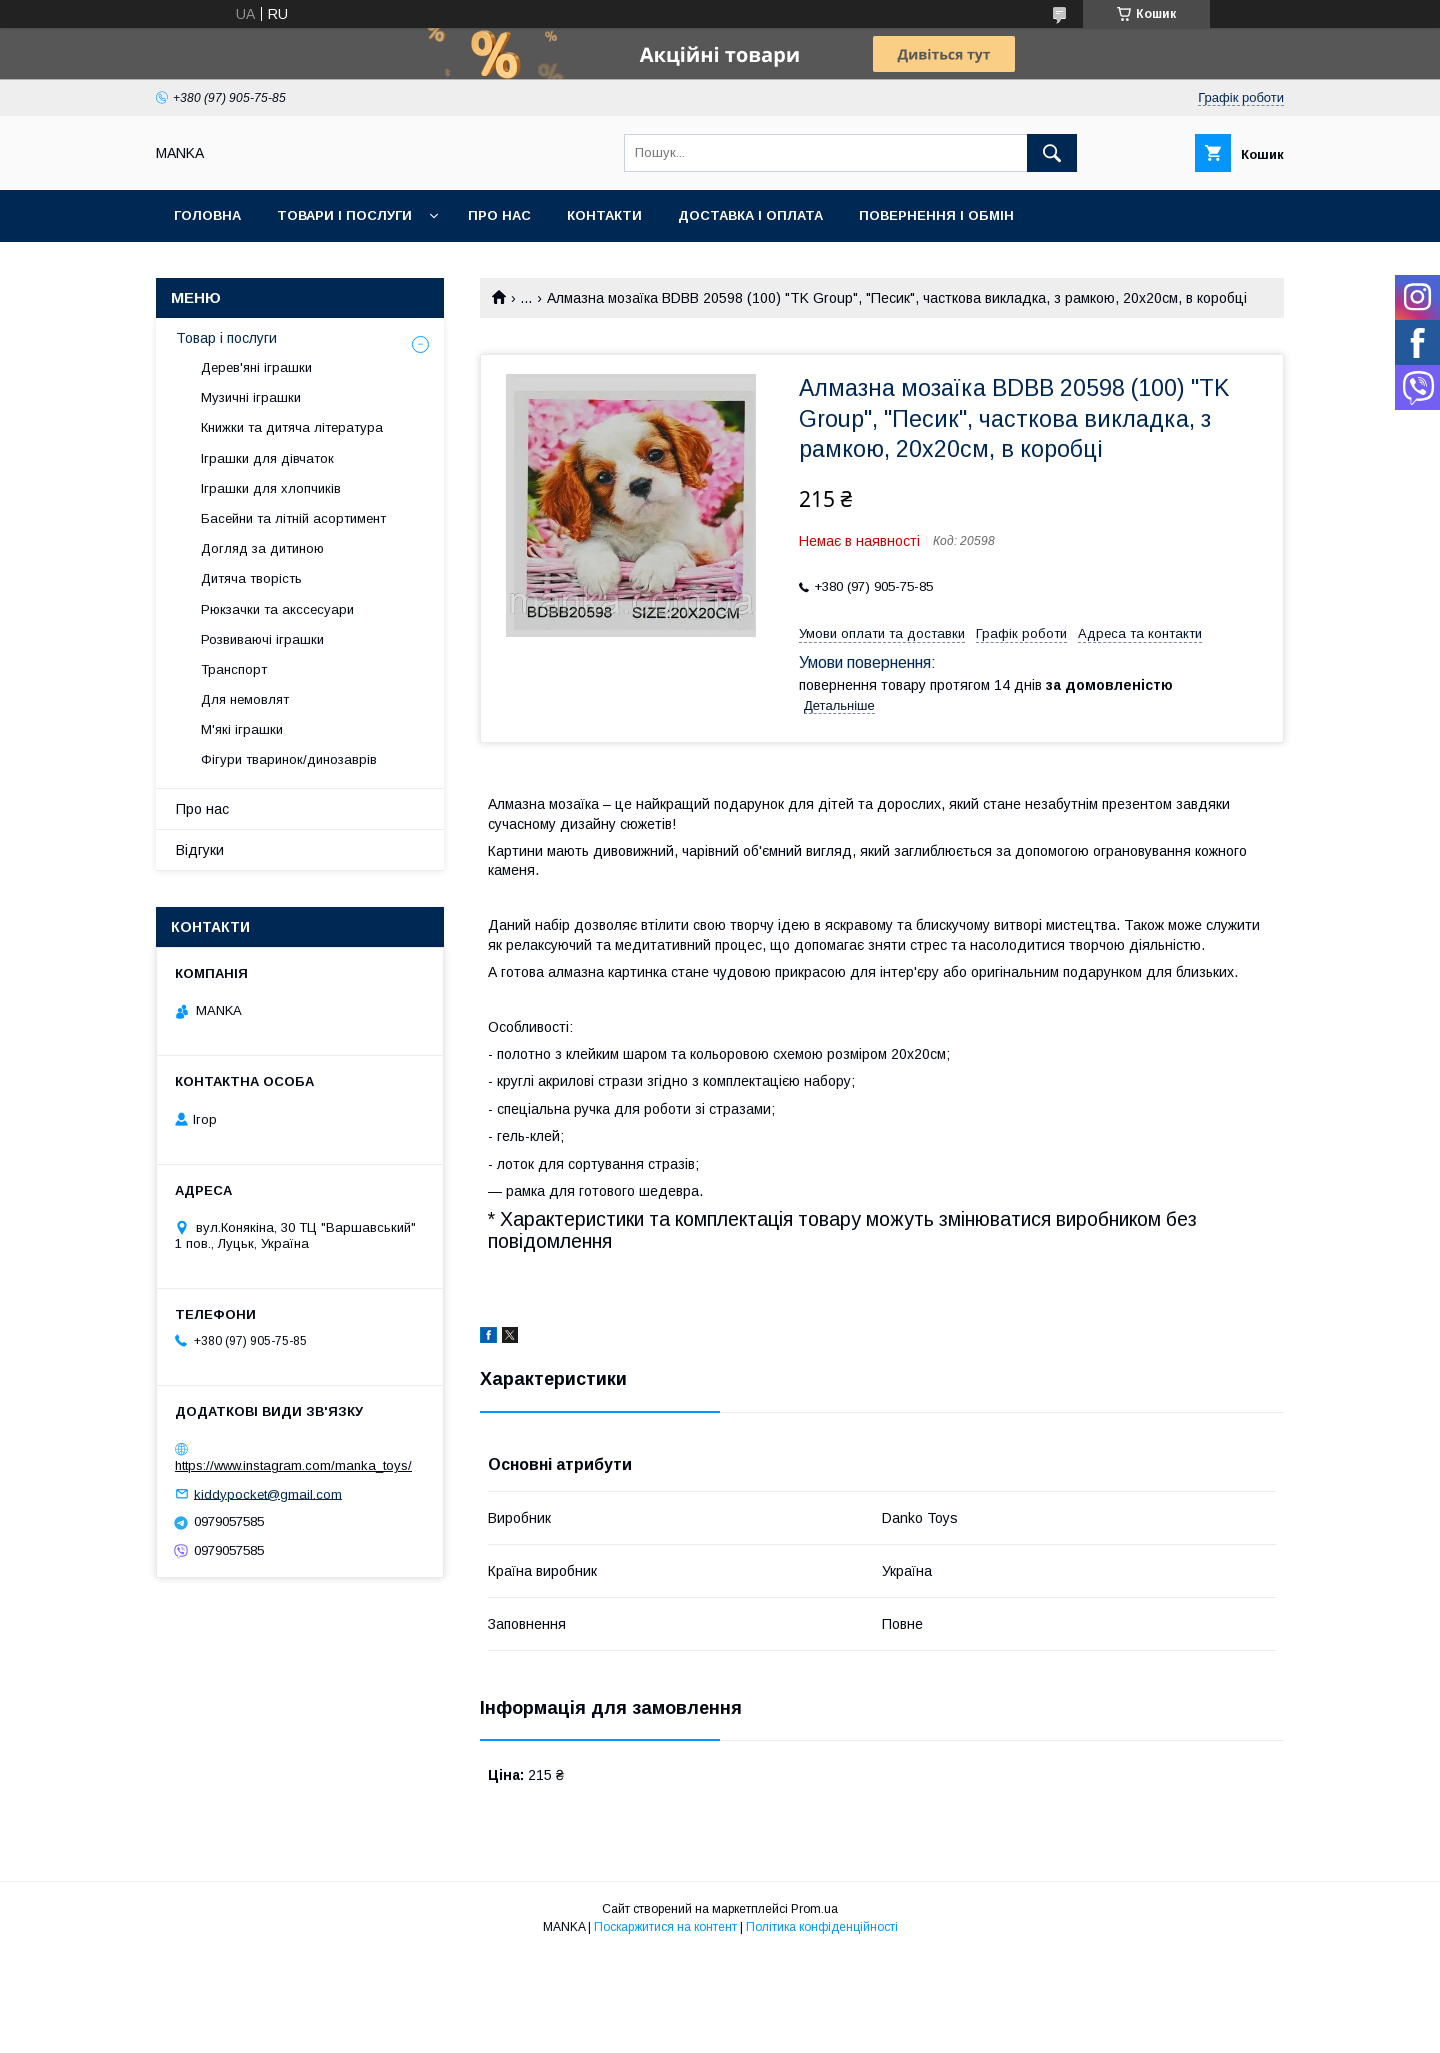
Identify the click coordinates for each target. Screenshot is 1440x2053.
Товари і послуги (344, 215)
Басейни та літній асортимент (293, 518)
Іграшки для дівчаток (267, 458)
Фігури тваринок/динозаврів (289, 759)
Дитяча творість (251, 578)
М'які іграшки (242, 729)
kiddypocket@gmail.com (268, 1493)
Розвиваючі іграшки (262, 639)
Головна (207, 215)
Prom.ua (814, 1909)
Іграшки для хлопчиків (271, 488)
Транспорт (234, 669)
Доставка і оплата (750, 215)
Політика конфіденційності (822, 1927)
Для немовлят (245, 699)
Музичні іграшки (251, 397)
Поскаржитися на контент (665, 1927)
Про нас (499, 215)
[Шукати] (1052, 153)
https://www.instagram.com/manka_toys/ (293, 1465)
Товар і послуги (226, 338)
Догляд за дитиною (262, 548)
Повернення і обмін (936, 215)
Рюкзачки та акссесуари (277, 609)
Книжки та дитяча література (292, 427)
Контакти (604, 215)
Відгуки (200, 850)
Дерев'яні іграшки (256, 367)
